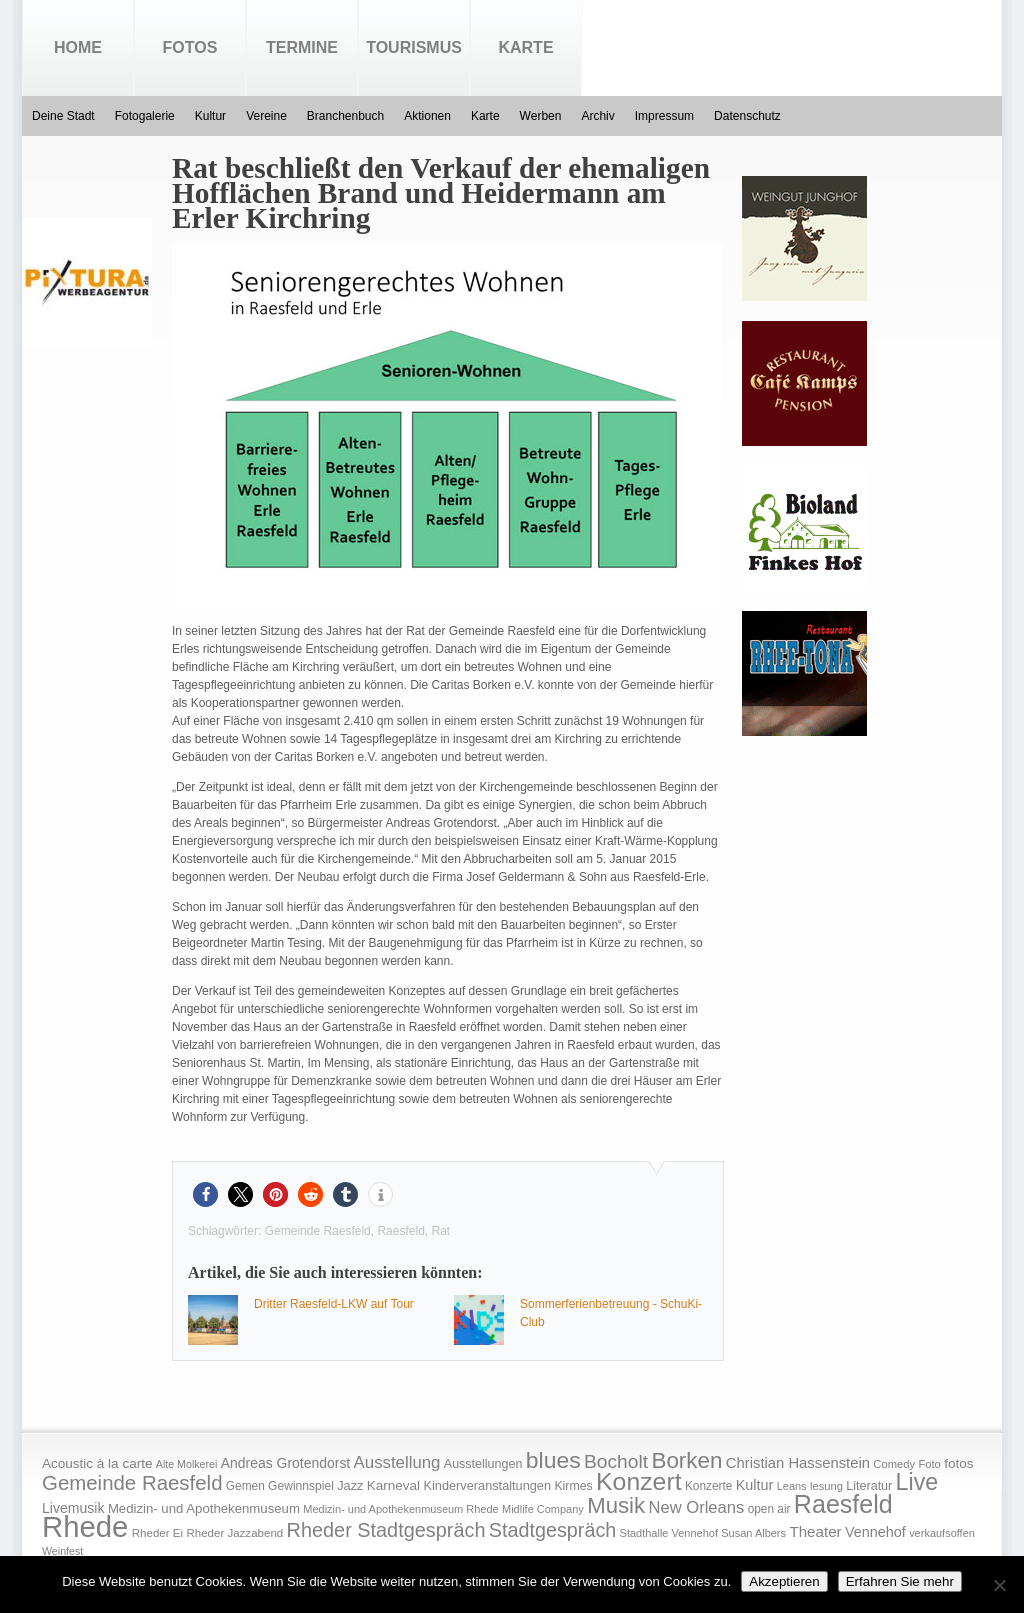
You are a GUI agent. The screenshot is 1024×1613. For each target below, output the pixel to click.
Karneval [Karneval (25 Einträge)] (393, 1485)
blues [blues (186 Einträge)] (553, 1460)
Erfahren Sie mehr (900, 1581)
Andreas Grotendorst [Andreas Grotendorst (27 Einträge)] (286, 1463)
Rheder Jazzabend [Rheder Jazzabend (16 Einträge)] (234, 1533)
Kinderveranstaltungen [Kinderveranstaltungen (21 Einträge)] (487, 1485)
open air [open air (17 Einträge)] (769, 1509)
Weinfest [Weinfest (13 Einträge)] (62, 1551)
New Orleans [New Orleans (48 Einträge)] (696, 1507)
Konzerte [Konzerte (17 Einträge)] (708, 1486)
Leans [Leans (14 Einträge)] (792, 1486)
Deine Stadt (63, 116)
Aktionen (427, 116)
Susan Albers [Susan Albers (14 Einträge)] (753, 1533)
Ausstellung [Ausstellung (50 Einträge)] (397, 1462)
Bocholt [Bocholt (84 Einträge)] (616, 1461)
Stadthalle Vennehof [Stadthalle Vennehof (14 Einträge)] (669, 1533)
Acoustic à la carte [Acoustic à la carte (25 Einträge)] (97, 1463)
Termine (302, 47)
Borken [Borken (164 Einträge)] (686, 1460)
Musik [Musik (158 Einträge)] (616, 1505)
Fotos (190, 47)
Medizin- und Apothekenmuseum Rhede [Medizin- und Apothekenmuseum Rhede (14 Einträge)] (400, 1509)
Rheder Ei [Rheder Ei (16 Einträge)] (157, 1533)
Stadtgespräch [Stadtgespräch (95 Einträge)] (552, 1530)
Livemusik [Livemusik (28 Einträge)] (73, 1508)
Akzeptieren (784, 1581)
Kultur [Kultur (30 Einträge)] (755, 1485)
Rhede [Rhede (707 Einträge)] (85, 1526)
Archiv (597, 116)
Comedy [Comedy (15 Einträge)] (894, 1464)
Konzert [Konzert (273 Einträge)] (639, 1481)
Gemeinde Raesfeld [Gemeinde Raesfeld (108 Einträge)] (132, 1483)
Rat (440, 1231)
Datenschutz (747, 116)
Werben (541, 116)
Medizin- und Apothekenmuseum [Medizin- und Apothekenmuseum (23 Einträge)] (204, 1508)
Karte (525, 47)
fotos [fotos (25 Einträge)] (958, 1463)
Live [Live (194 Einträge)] (917, 1482)
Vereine (266, 116)
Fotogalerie (145, 116)
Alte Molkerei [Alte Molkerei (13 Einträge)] (187, 1464)
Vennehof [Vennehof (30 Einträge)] (875, 1532)
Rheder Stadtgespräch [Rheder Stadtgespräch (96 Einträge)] (386, 1530)
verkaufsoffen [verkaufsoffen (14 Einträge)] (942, 1533)
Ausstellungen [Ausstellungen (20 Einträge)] (483, 1464)
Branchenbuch (345, 116)
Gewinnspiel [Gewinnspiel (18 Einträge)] (301, 1486)
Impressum (664, 116)
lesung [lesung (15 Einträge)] (826, 1486)
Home (78, 47)
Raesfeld (400, 1231)
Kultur (210, 116)
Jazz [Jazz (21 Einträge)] (350, 1485)
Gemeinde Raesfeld (318, 1231)
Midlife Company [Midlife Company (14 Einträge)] (543, 1509)
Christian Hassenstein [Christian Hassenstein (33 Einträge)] (798, 1463)
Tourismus (414, 47)
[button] (205, 1194)
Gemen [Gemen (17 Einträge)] (245, 1486)
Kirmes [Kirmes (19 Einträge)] (573, 1486)
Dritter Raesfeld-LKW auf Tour (334, 1304)
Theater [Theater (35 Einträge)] (815, 1531)
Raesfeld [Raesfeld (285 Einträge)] (843, 1504)
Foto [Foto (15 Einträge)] (929, 1464)
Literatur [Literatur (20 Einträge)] (869, 1486)
